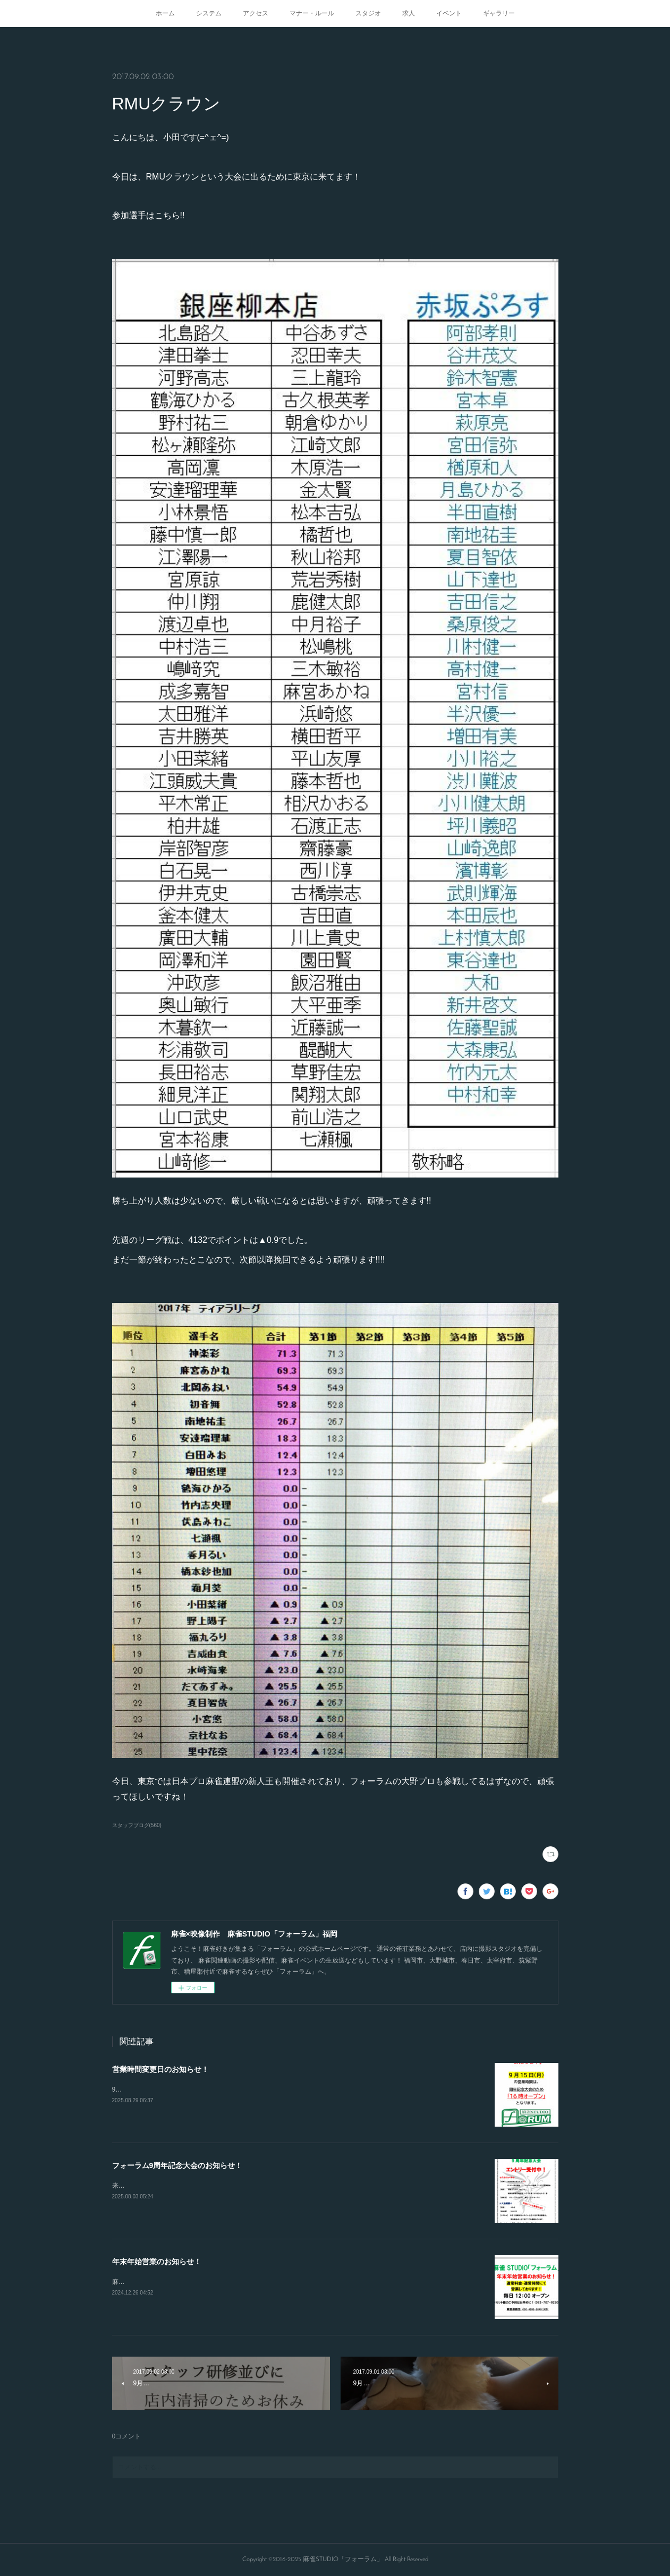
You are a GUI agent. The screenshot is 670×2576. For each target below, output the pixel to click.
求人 (408, 13)
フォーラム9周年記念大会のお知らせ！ (177, 2165)
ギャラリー (499, 13)
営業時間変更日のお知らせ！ (160, 2069)
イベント (449, 13)
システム (209, 13)
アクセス (255, 13)
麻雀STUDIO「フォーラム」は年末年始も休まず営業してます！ (203, 2281)
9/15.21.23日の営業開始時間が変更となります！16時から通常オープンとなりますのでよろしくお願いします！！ (274, 2089)
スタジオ (368, 13)
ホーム (165, 13)
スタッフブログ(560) (137, 1825)
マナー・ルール (312, 13)
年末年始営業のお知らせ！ (156, 2261)
